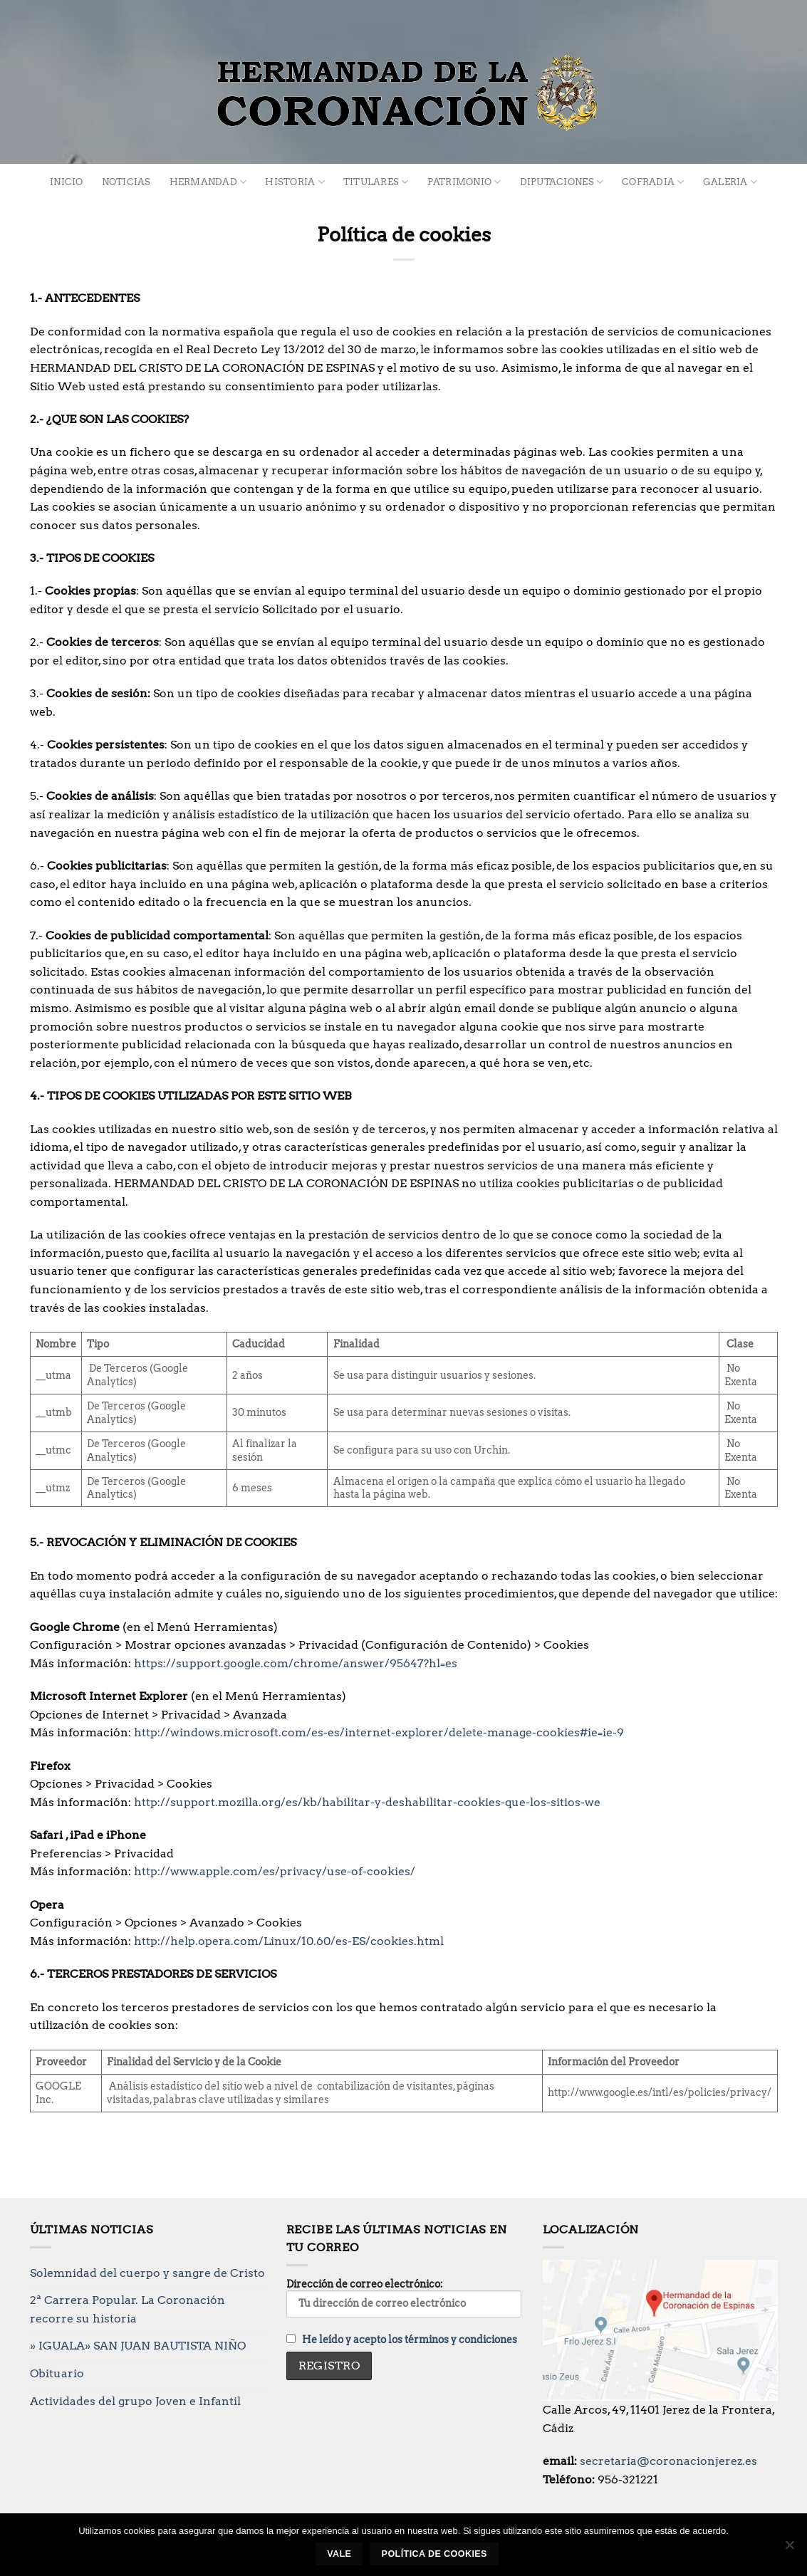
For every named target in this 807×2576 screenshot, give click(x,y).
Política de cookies (434, 2554)
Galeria (730, 182)
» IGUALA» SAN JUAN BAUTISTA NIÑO (138, 2345)
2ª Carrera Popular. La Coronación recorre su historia (127, 2309)
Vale (339, 2554)
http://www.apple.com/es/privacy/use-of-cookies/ (276, 1871)
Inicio (66, 182)
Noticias (126, 182)
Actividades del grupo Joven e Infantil (135, 2401)
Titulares (376, 182)
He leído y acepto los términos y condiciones (409, 2339)
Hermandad (208, 182)
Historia (295, 182)
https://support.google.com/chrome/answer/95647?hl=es (297, 1663)
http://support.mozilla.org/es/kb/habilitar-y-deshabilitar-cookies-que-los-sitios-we (368, 1802)
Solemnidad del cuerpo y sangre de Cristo (147, 2273)
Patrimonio (464, 182)
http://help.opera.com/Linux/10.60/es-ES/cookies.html (290, 1941)
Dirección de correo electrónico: (403, 2297)
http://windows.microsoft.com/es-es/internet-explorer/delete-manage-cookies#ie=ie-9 (380, 1732)
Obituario (57, 2373)
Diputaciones (562, 182)
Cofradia (653, 182)
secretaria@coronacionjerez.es (668, 2461)
